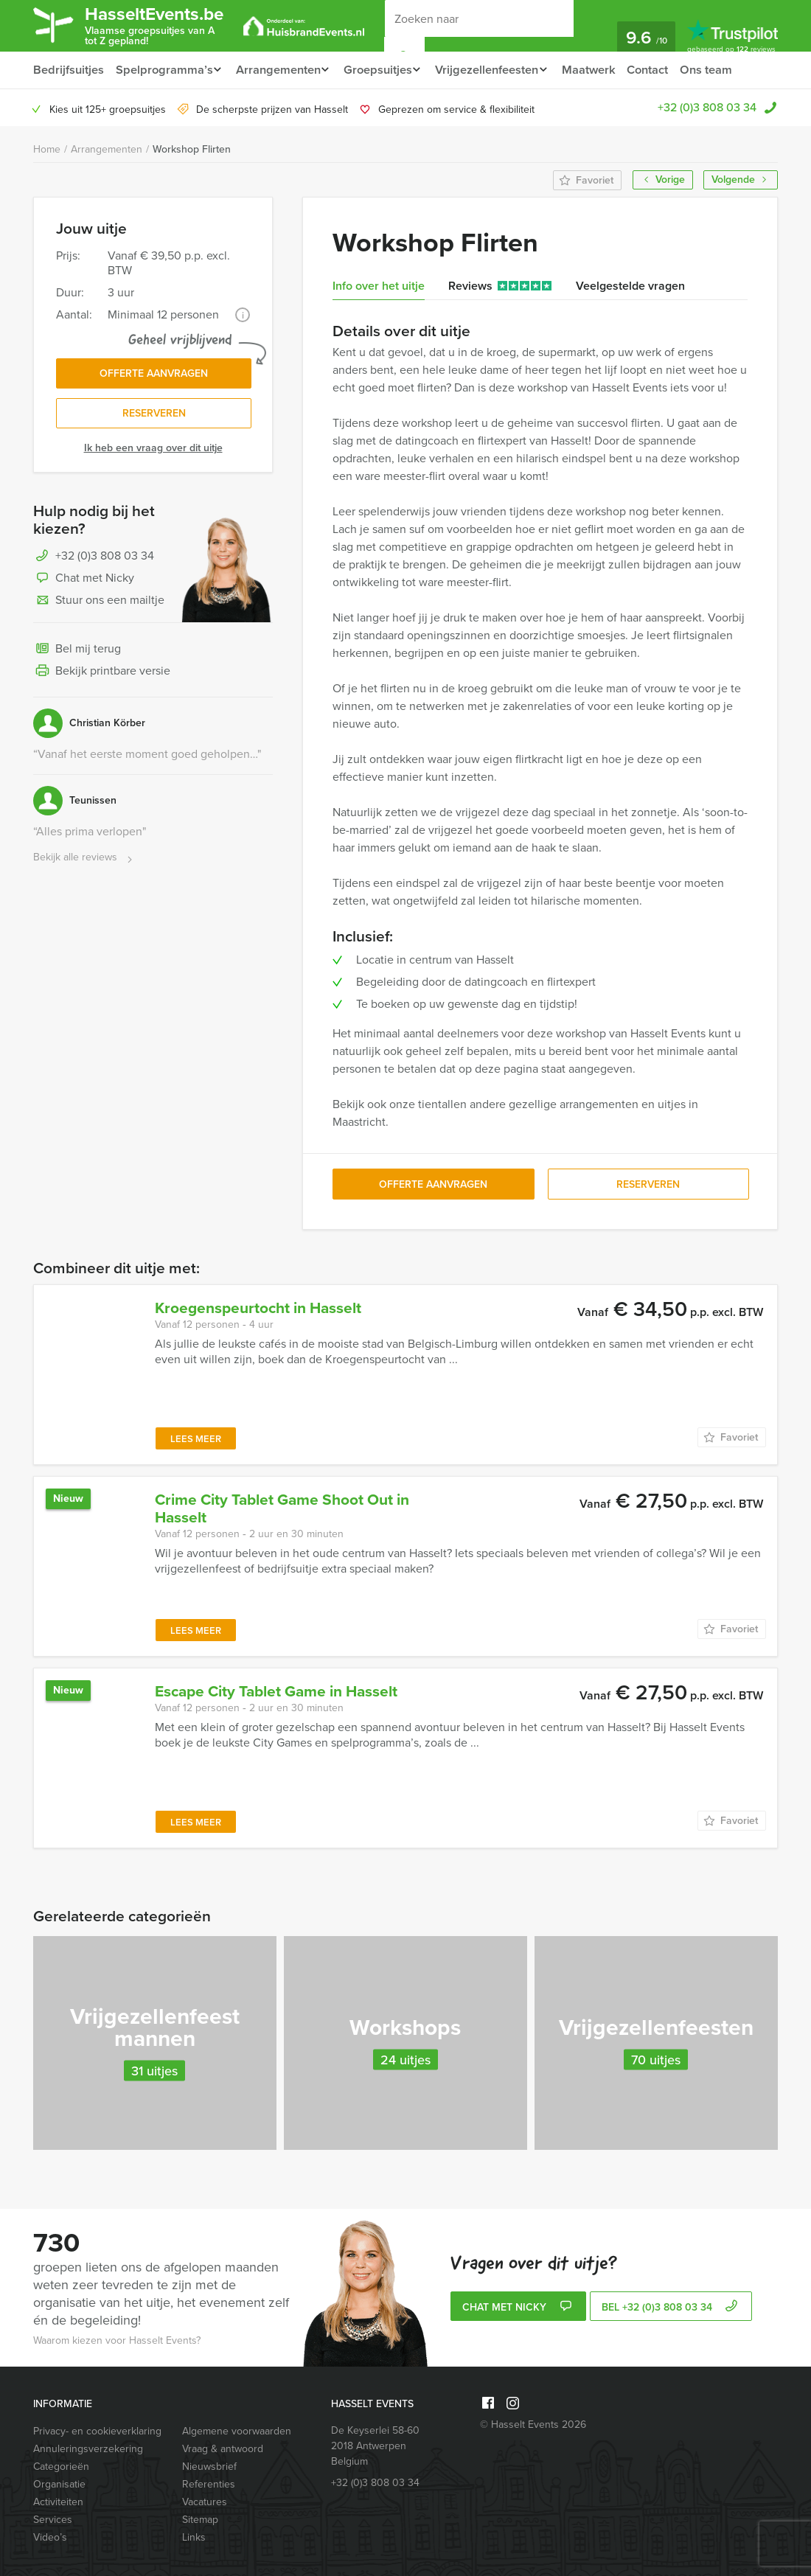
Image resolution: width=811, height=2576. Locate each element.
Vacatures (204, 2502)
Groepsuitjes (384, 69)
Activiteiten (58, 2502)
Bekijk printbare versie (101, 675)
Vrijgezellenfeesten (498, 69)
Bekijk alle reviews (84, 861)
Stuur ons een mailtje (98, 604)
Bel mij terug (77, 653)
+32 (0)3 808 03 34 (707, 107)
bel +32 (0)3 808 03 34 (671, 2308)
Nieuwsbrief (209, 2466)
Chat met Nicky (83, 582)
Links (194, 2537)
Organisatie (59, 2484)
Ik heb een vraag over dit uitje (153, 451)
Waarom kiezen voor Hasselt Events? (117, 2340)
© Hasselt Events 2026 (533, 2424)
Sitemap (200, 2519)
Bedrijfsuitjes (67, 69)
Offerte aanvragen (154, 375)
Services (52, 2519)
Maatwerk (604, 69)
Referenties (208, 2484)
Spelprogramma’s (163, 69)
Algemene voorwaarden (236, 2431)
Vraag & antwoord (222, 2449)
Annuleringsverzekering (88, 2449)
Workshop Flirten (192, 149)
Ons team (725, 69)
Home (46, 149)
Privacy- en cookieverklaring (97, 2431)
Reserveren (154, 417)
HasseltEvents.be (163, 24)
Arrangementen (280, 69)
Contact (665, 69)
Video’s (50, 2537)
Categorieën (61, 2466)
